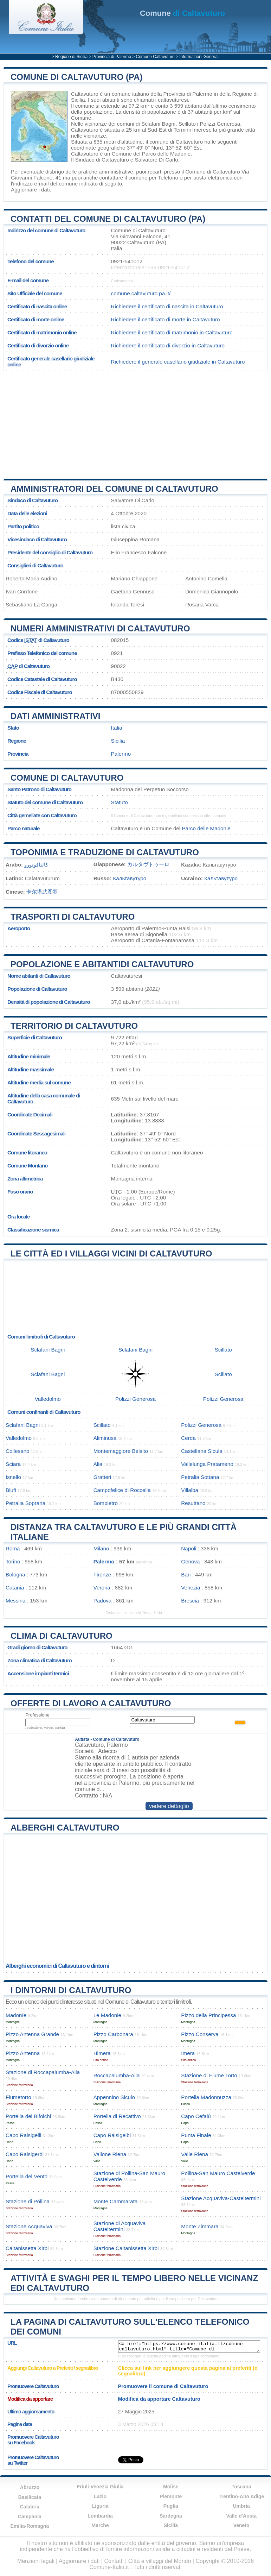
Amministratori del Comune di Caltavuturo (114, 488)
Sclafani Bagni (158, 124)
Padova (102, 1601)
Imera (188, 2053)
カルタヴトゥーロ (148, 864)
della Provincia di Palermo (181, 94)
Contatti (113, 2561)
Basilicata (29, 2497)
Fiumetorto (18, 2097)
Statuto (119, 802)
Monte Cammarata (115, 2201)
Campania (29, 2516)
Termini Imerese (193, 130)
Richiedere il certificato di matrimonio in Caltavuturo (172, 332)
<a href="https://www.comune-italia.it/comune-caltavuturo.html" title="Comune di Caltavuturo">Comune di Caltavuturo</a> (189, 2346)
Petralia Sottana (200, 1477)
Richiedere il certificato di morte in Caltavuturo (165, 319)
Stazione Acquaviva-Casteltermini (220, 2198)
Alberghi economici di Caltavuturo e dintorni (57, 1966)
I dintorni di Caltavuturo (71, 1990)
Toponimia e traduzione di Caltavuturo (105, 852)
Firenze (102, 1574)
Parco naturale (23, 828)
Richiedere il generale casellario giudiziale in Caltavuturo (178, 362)
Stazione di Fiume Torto (209, 2075)
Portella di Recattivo (117, 2116)
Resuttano (193, 1503)
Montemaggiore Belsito (120, 1451)
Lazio (100, 2496)
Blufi (11, 1490)
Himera (102, 2053)
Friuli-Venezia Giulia (100, 2486)
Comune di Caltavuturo (67, 777)
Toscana (241, 2486)
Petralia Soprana (25, 1503)
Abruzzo (29, 2487)
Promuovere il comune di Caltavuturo (163, 2386)
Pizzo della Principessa (208, 2015)
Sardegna (171, 2516)
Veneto (241, 2525)
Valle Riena (194, 2154)
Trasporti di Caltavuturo (73, 916)
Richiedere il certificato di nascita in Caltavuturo (167, 306)
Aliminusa (105, 1438)
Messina (16, 1601)
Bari (186, 1574)
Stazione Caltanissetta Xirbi (126, 2248)
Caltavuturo (84, 94)
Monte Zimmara (199, 2226)
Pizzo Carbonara (113, 2034)
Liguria (100, 2506)
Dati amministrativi (56, 716)
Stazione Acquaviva (29, 2226)
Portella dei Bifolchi (28, 2116)
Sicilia (118, 741)
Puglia (170, 2506)
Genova (190, 1561)
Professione (37, 1715)
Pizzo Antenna (23, 2053)
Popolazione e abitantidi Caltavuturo (102, 964)
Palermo (121, 754)
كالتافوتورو (36, 865)
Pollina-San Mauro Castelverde (218, 2173)
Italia (116, 728)
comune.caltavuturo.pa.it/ (141, 293)
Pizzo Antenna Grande (32, 2034)
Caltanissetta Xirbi (27, 2248)
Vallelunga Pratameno (207, 1464)
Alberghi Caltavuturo (65, 1827)
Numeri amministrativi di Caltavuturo (100, 628)
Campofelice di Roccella (122, 1490)
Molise (171, 2486)
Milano (101, 1548)
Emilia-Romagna (30, 2526)
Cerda (188, 1438)
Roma (13, 1548)
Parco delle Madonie (166, 154)
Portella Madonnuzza (206, 2097)
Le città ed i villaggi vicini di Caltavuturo (111, 1253)
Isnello (13, 1477)
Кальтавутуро (129, 878)
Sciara (13, 1464)
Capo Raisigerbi (25, 2154)
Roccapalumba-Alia (116, 2075)
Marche (100, 2525)
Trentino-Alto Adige (241, 2496)
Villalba (189, 1490)
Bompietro (105, 1503)
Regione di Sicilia (71, 56)
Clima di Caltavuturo (61, 1635)
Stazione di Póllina (28, 2201)
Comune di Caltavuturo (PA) (77, 77)
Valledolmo (48, 1399)
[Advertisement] (129, 422)
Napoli (188, 1548)
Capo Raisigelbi (112, 2135)
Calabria (29, 2506)
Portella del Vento (26, 2176)
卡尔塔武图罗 (42, 892)
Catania (15, 1588)
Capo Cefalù (196, 2116)
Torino (13, 1561)
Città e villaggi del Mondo (159, 2561)
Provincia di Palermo (111, 56)
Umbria (241, 2506)
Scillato (187, 124)
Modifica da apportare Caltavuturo (159, 2399)
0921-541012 (127, 261)
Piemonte (171, 2496)
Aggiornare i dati (30, 190)
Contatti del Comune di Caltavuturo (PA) (108, 218)
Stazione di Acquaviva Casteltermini (119, 2226)
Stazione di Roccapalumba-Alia (43, 2072)
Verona (101, 1588)
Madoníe (16, 2015)
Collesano (18, 1451)
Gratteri (102, 1477)
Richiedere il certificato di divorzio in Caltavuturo (168, 345)
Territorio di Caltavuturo (74, 1026)
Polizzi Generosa (220, 124)
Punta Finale (196, 2135)
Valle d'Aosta (241, 2516)
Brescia (190, 1601)
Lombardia (100, 2516)
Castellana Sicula (201, 1451)
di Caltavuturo (182, 13)
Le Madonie (107, 2015)
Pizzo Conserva (199, 2034)
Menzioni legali (35, 2561)
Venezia (190, 1588)
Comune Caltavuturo (155, 56)
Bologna (15, 1574)
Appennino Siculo (114, 2097)
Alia (97, 1464)
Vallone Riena (109, 2154)
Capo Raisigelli (23, 2135)
